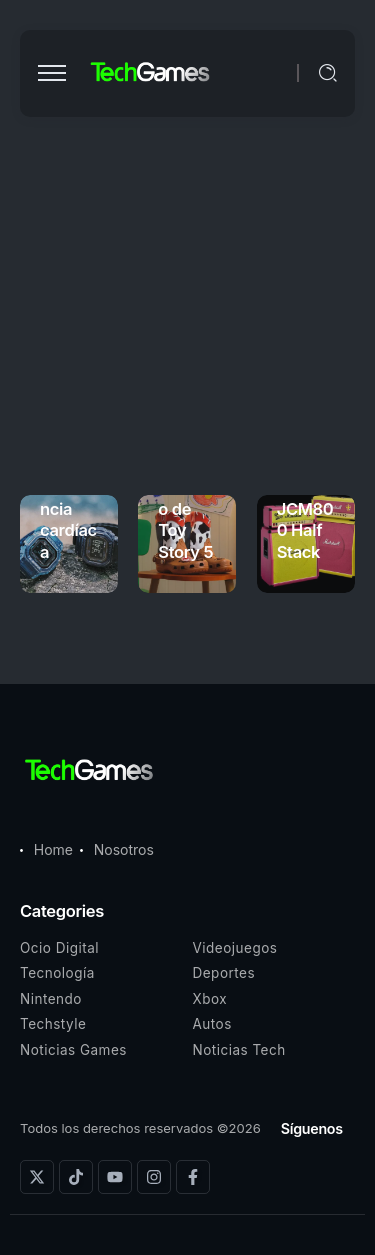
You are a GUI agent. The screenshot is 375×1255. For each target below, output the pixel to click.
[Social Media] (37, 1177)
